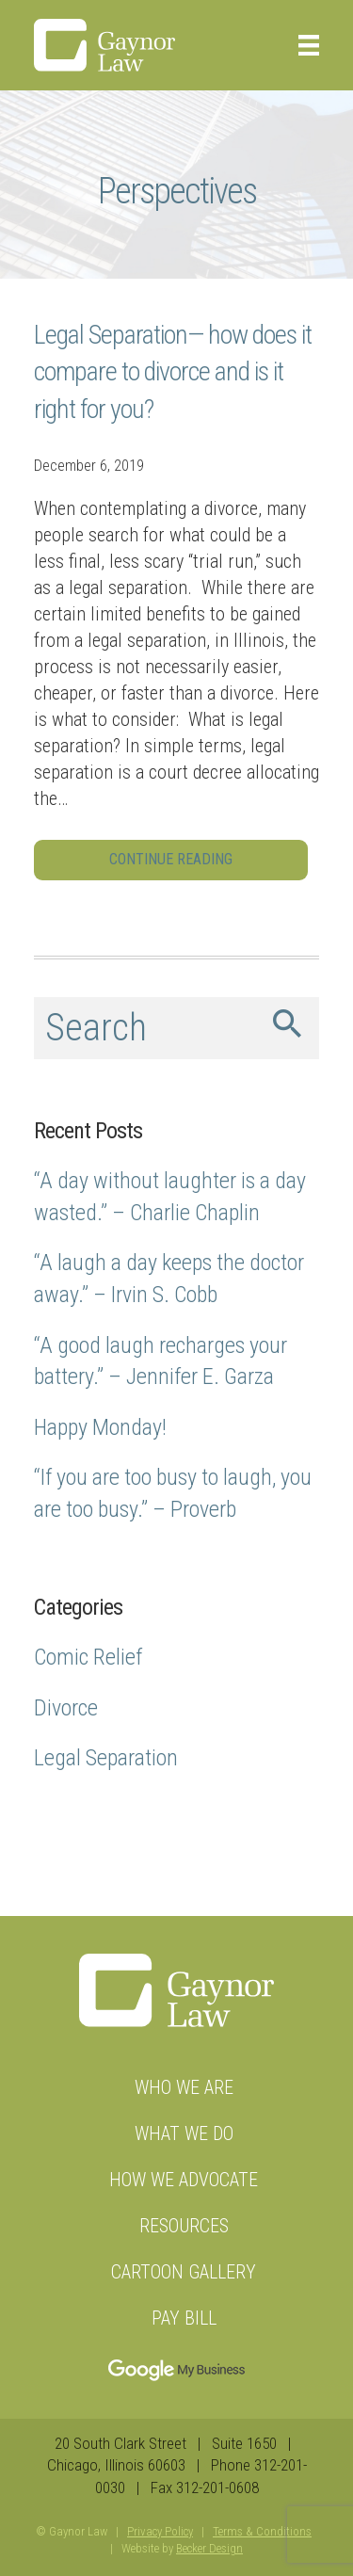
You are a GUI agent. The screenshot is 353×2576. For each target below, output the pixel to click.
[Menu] (301, 45)
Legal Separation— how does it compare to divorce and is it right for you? (173, 371)
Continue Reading (171, 859)
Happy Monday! (100, 1427)
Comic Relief (88, 1657)
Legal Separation (106, 1758)
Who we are (184, 2087)
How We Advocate (183, 2179)
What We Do (184, 2133)
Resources (184, 2225)
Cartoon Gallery (183, 2272)
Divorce (66, 1708)
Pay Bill (184, 2318)
